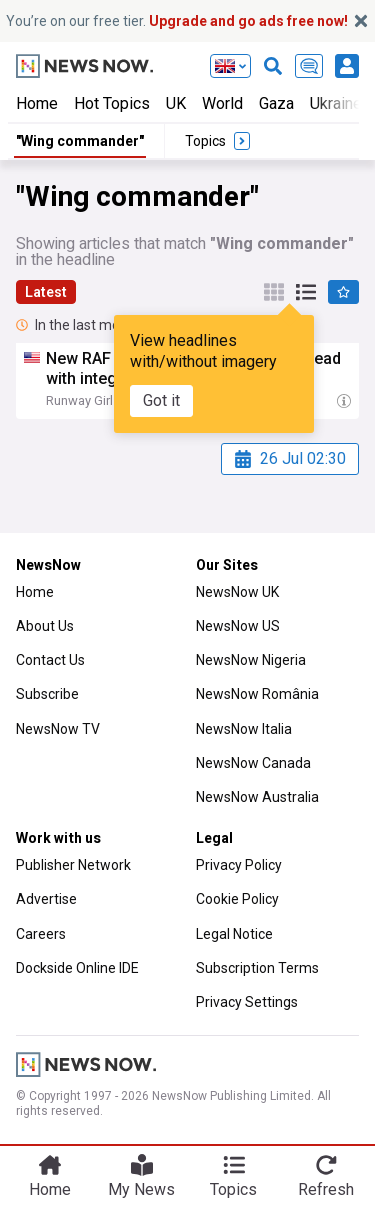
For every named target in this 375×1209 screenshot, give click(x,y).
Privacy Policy (239, 865)
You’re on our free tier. (177, 21)
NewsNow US (238, 626)
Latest (46, 292)
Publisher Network (73, 865)
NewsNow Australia (257, 797)
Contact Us (50, 660)
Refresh (326, 1189)
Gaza (276, 103)
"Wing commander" (80, 141)
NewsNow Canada (253, 763)
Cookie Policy (237, 899)
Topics (233, 1189)
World (222, 103)
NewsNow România (257, 694)
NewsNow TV (58, 729)
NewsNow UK (237, 592)
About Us (45, 626)
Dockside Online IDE (77, 968)
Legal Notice (234, 934)
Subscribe (47, 694)
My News (141, 1189)
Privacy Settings (247, 1002)
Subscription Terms (257, 968)
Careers (41, 934)
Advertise (46, 899)
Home (37, 103)
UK (176, 103)
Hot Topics (112, 103)
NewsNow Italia (244, 729)
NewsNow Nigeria (251, 660)
